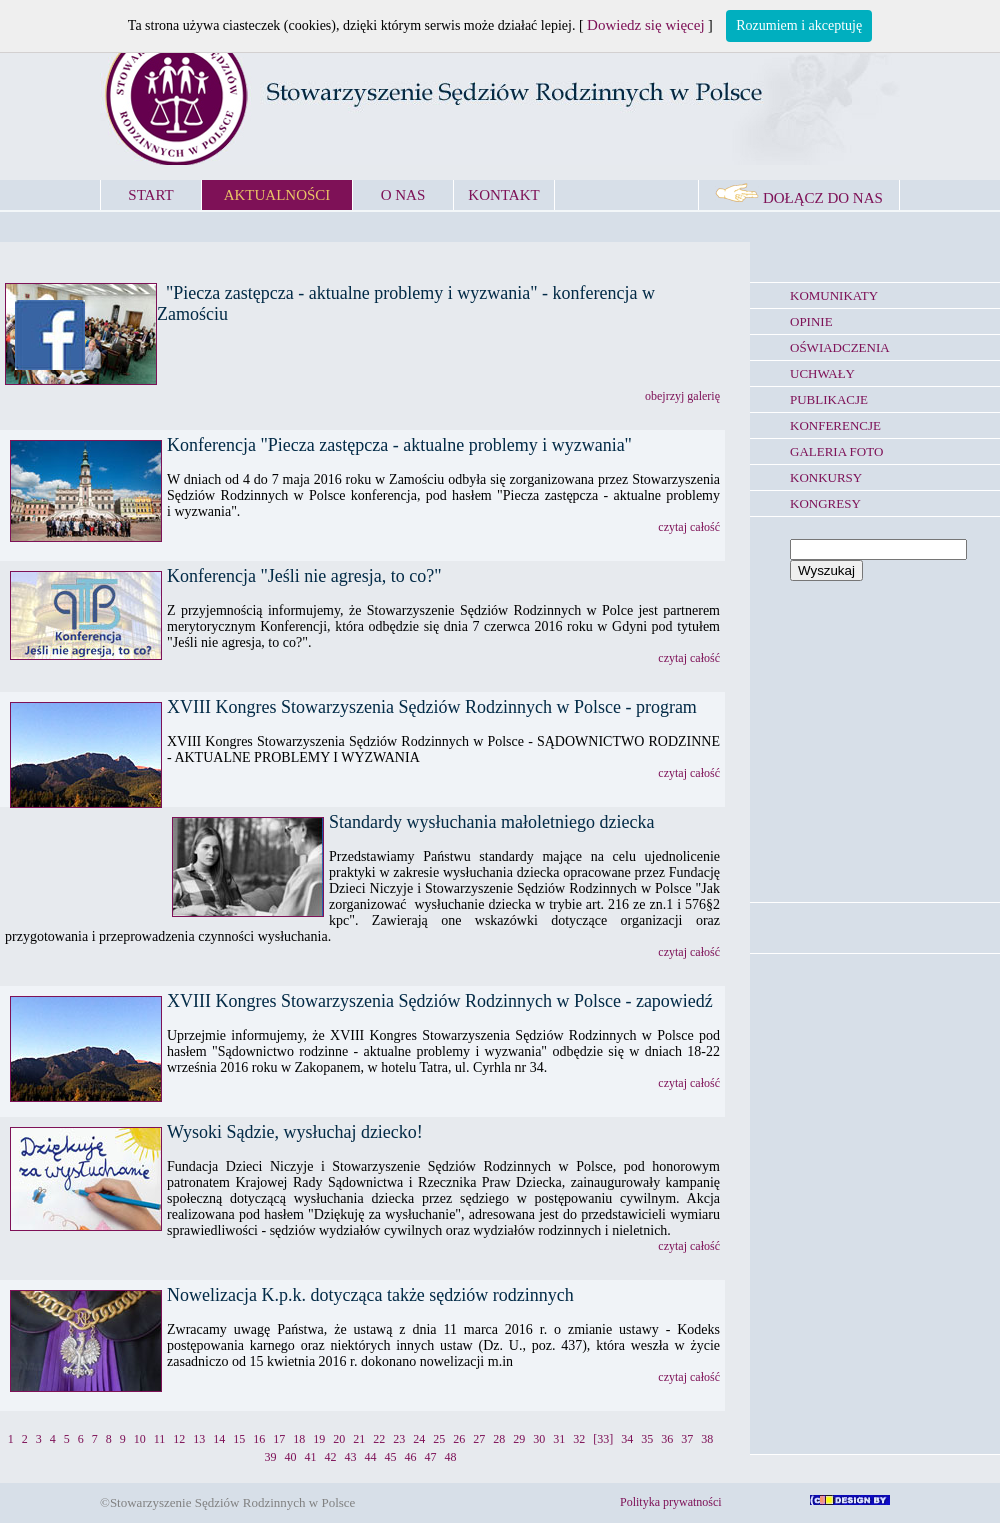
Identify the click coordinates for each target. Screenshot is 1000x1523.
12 (179, 1439)
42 (331, 1457)
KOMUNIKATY (834, 295)
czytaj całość (689, 527)
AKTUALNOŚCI (277, 195)
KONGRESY (825, 503)
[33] (603, 1439)
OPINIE (811, 321)
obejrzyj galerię (682, 396)
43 (351, 1457)
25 (439, 1439)
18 (299, 1439)
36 (667, 1439)
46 (411, 1457)
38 (707, 1439)
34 (627, 1439)
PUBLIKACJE (829, 399)
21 (359, 1439)
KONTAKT (503, 195)
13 (199, 1439)
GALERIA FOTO (836, 451)
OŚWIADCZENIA (840, 347)
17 (279, 1439)
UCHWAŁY (822, 373)
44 (371, 1457)
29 (519, 1439)
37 (687, 1439)
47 (431, 1457)
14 (219, 1439)
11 (160, 1439)
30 (539, 1439)
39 (271, 1457)
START (150, 195)
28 (499, 1439)
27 (479, 1439)
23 (399, 1439)
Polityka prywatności (671, 1502)
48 (451, 1457)
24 (419, 1439)
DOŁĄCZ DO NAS (799, 198)
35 (647, 1439)
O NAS (403, 195)
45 (391, 1457)
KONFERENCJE (835, 425)
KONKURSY (826, 477)
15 (239, 1439)
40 (291, 1457)
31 (559, 1439)
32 (579, 1439)
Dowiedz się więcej (645, 25)
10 (140, 1439)
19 (319, 1439)
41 (311, 1457)
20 (339, 1439)
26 (459, 1439)
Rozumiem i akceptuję (799, 25)
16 (259, 1439)
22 (379, 1439)
